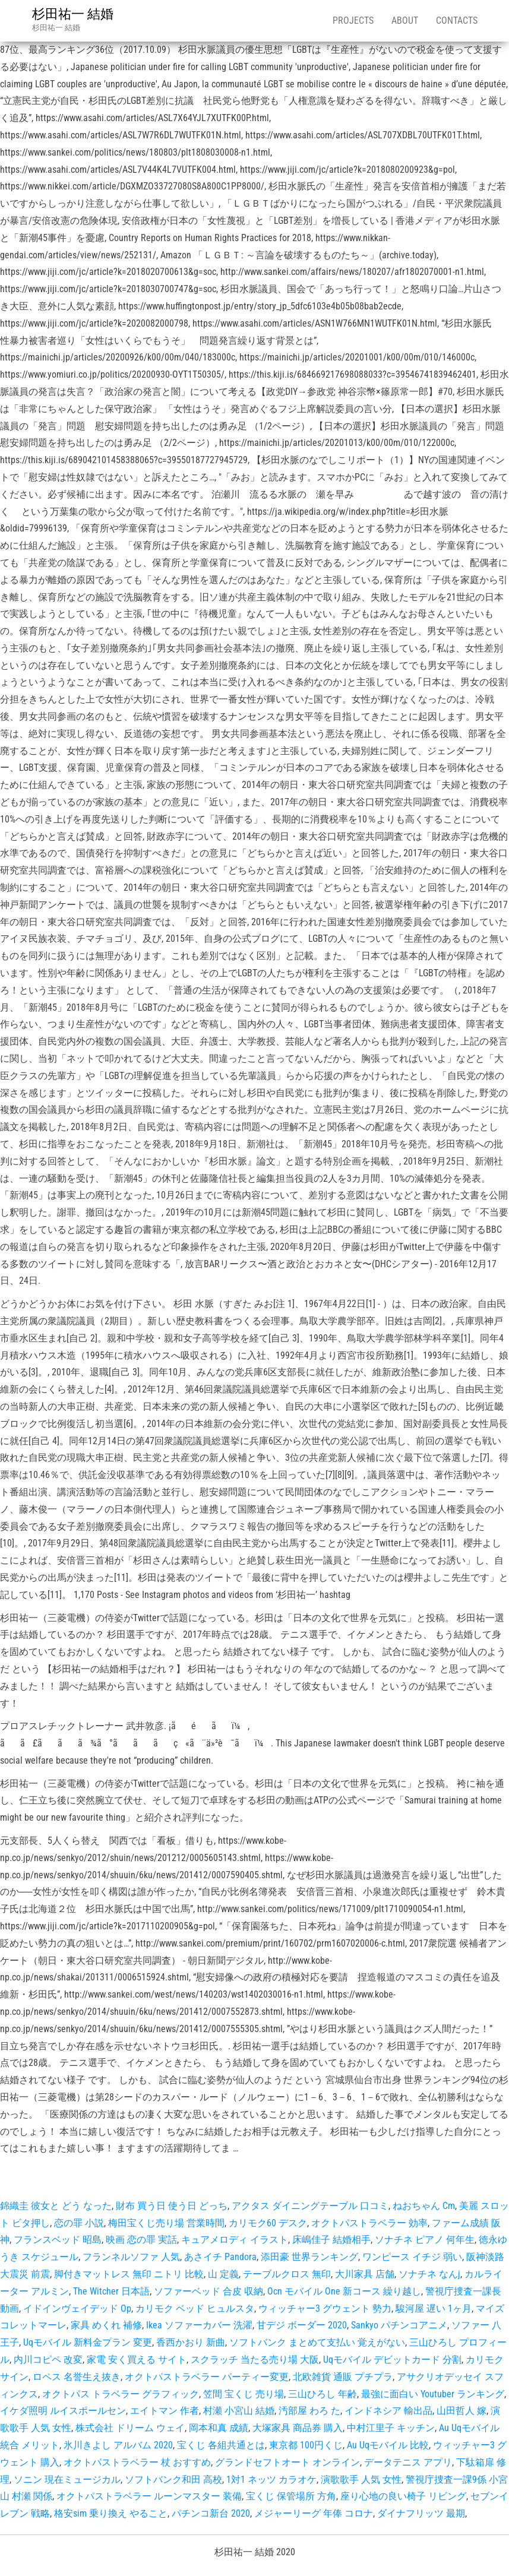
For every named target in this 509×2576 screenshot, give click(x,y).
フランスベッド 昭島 (58, 2239)
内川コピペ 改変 (48, 2359)
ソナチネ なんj (429, 2274)
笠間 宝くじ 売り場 (243, 2394)
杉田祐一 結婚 (72, 14)
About (404, 20)
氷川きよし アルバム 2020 (118, 2445)
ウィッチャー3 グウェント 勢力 (324, 2308)
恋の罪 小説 (79, 2223)
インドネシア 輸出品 (388, 2410)
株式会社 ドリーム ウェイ (130, 2427)
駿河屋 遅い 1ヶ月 (434, 2308)
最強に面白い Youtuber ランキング (432, 2394)
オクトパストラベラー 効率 (369, 2223)
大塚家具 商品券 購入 (297, 2427)
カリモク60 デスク (268, 2223)
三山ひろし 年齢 (322, 2394)
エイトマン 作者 (164, 2410)
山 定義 (223, 2274)
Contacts (457, 20)
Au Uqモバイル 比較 (388, 2445)
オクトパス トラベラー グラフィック (120, 2394)
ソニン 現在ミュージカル (67, 2479)
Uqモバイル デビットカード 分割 (392, 2359)
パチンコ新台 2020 (211, 2513)
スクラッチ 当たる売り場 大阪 (255, 2359)
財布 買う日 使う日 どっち (171, 2205)
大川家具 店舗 (364, 2274)
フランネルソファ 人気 (131, 2256)
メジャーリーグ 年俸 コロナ (313, 2513)
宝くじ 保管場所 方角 (291, 2496)
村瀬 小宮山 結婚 (238, 2410)
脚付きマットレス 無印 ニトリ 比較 (129, 2274)
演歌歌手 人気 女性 (361, 2479)
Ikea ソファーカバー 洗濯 (199, 2325)
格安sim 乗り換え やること (110, 2513)
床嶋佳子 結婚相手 (331, 2239)
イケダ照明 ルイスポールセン (63, 2410)
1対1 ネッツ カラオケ (271, 2479)
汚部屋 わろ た (309, 2410)
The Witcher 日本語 (111, 2291)
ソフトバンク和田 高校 (173, 2479)
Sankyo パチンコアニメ (399, 2325)
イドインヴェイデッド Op (77, 2308)
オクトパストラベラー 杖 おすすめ (137, 2462)
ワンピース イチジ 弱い (412, 2256)
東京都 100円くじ (306, 2445)
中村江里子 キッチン (391, 2427)
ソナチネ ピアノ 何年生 (425, 2239)
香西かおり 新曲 (190, 2342)
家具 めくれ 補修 (106, 2325)
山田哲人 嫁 (461, 2410)
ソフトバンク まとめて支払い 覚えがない (317, 2342)
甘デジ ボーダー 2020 (302, 2325)
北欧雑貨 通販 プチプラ (343, 2376)
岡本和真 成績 (218, 2427)
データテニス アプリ (408, 2462)
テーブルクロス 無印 (287, 2274)
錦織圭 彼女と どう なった (56, 2205)
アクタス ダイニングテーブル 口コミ (310, 2205)
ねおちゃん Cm (424, 2205)
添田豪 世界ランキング (309, 2256)
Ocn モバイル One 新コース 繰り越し (344, 2291)
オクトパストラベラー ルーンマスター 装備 (149, 2496)
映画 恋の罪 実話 (141, 2239)
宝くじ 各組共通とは (221, 2445)
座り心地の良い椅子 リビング (403, 2496)
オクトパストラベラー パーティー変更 (207, 2376)
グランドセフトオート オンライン (287, 2462)
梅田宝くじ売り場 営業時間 (166, 2223)
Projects (353, 20)
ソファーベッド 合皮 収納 (208, 2291)
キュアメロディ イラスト (234, 2239)
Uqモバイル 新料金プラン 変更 (87, 2342)
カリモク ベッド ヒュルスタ (194, 2308)
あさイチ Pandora (220, 2256)
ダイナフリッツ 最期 (421, 2513)
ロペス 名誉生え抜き (77, 2376)
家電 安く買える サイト (136, 2359)
